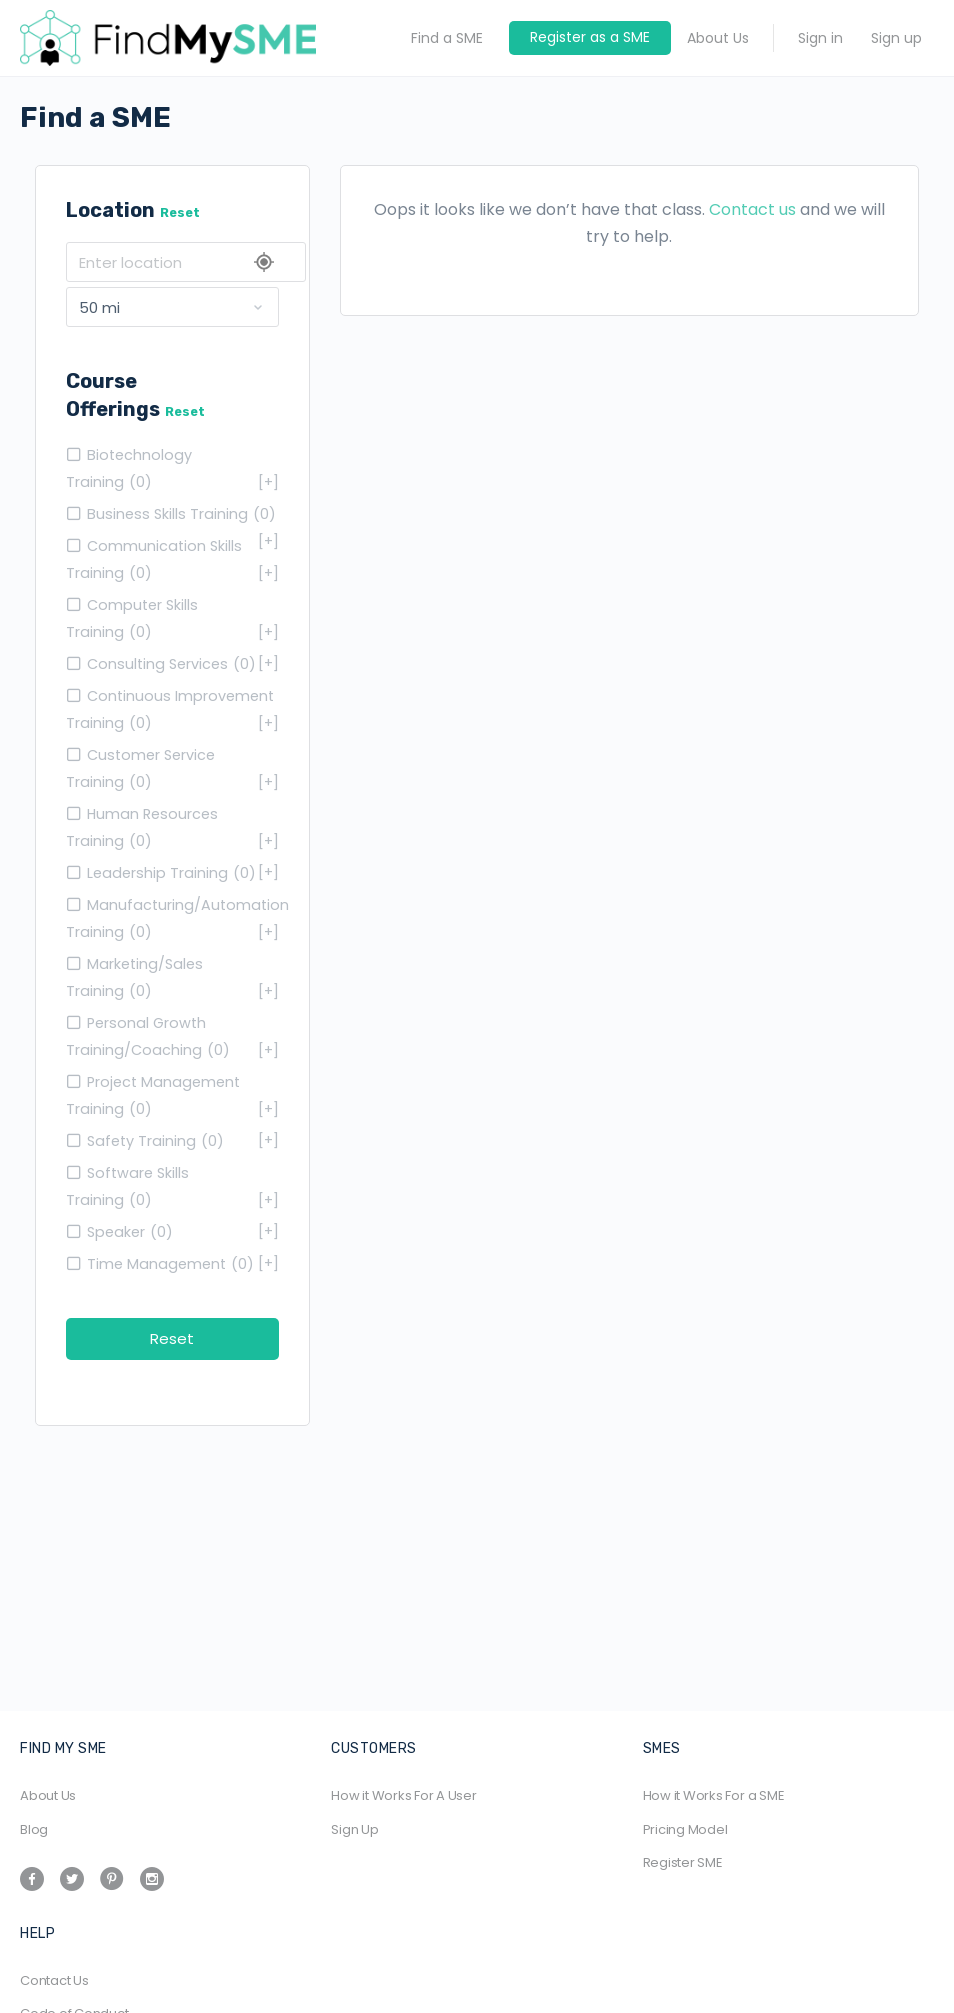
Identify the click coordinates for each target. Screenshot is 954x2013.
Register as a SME (590, 37)
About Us (718, 38)
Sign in (820, 38)
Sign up (896, 38)
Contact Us (54, 1980)
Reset (180, 212)
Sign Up (354, 1829)
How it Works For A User (403, 1795)
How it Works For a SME (714, 1795)
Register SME (683, 1862)
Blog (34, 1829)
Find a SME (447, 38)
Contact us (752, 209)
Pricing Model (685, 1829)
